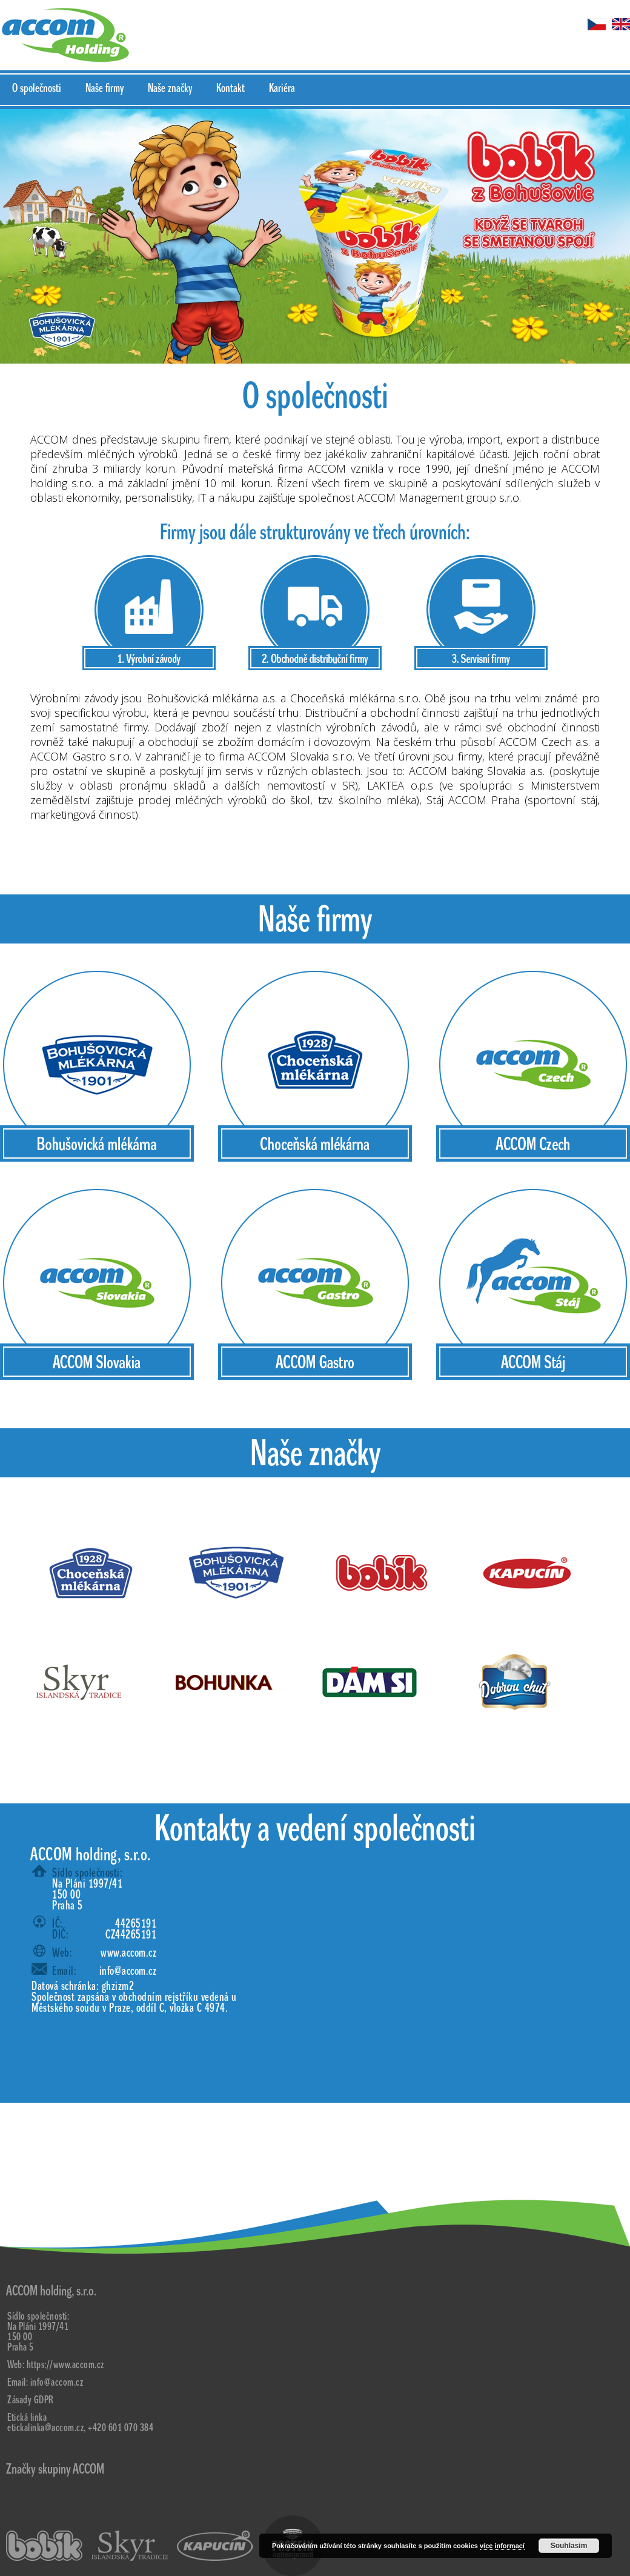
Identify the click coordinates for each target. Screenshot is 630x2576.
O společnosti (36, 88)
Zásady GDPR (30, 2400)
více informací (502, 2545)
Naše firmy (104, 88)
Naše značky (170, 88)
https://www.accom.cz (65, 2365)
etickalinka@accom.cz (45, 2428)
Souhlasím (569, 2545)
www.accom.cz (128, 1953)
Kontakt (230, 88)
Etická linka (27, 2417)
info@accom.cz (128, 1971)
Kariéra (282, 88)
